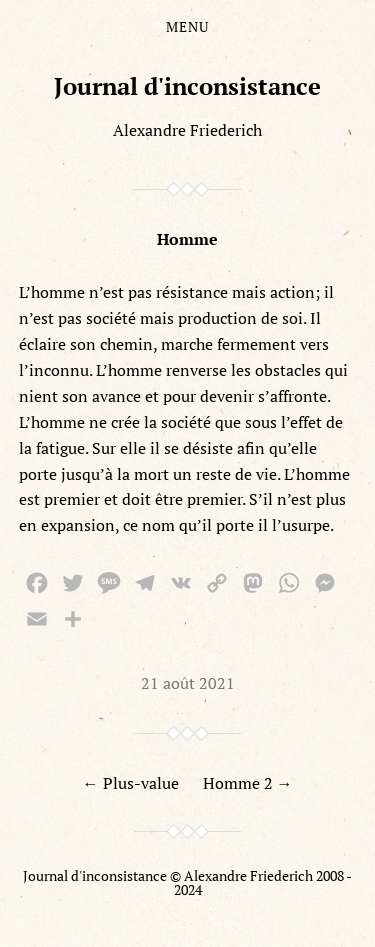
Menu (187, 27)
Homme (187, 239)
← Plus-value (131, 783)
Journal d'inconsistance (187, 86)
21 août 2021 (188, 683)
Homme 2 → (248, 783)
